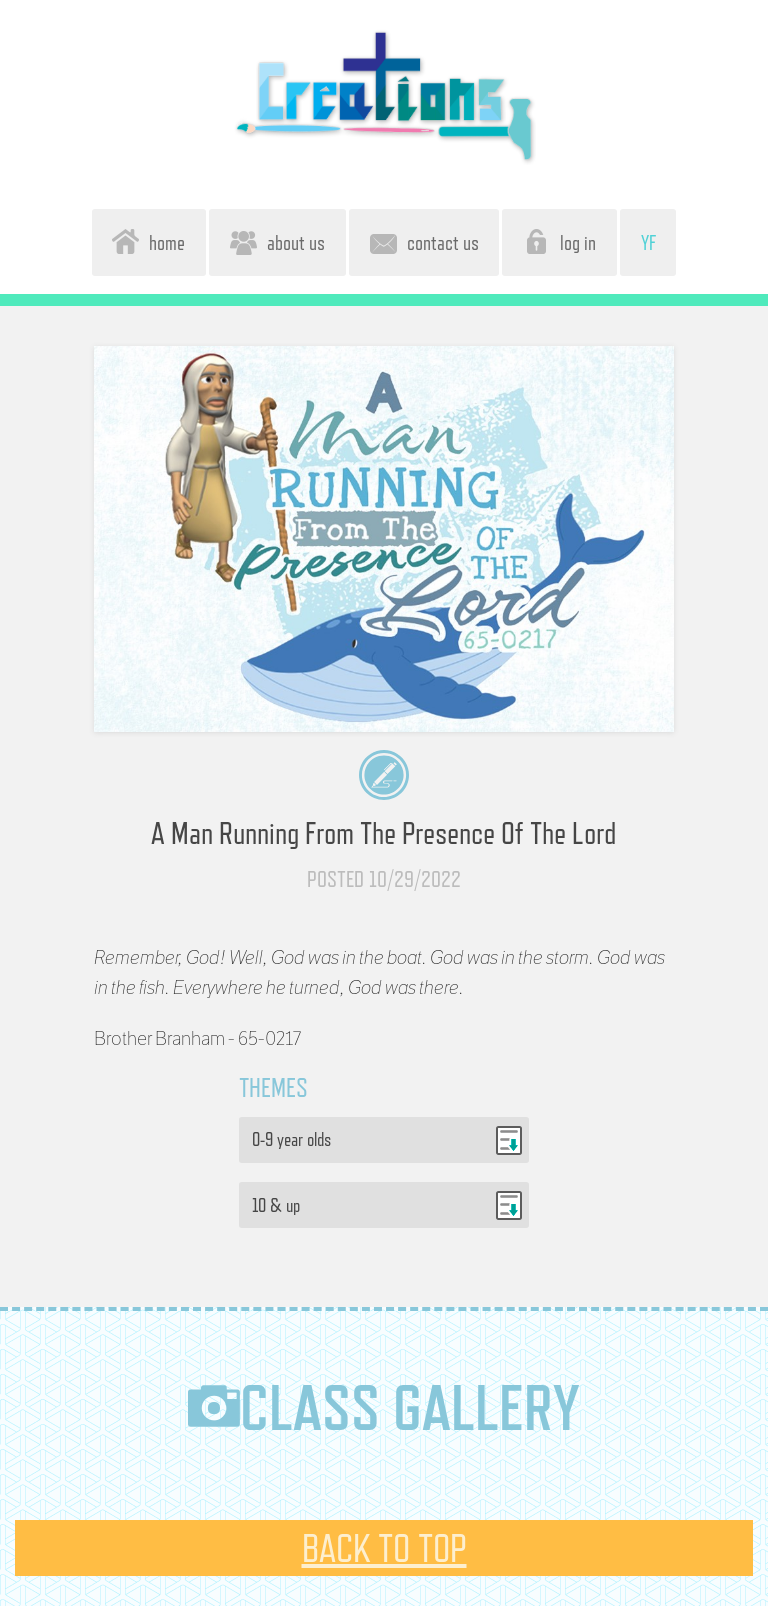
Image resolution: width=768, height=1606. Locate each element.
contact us (424, 241)
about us (277, 241)
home (148, 241)
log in (559, 241)
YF (648, 242)
